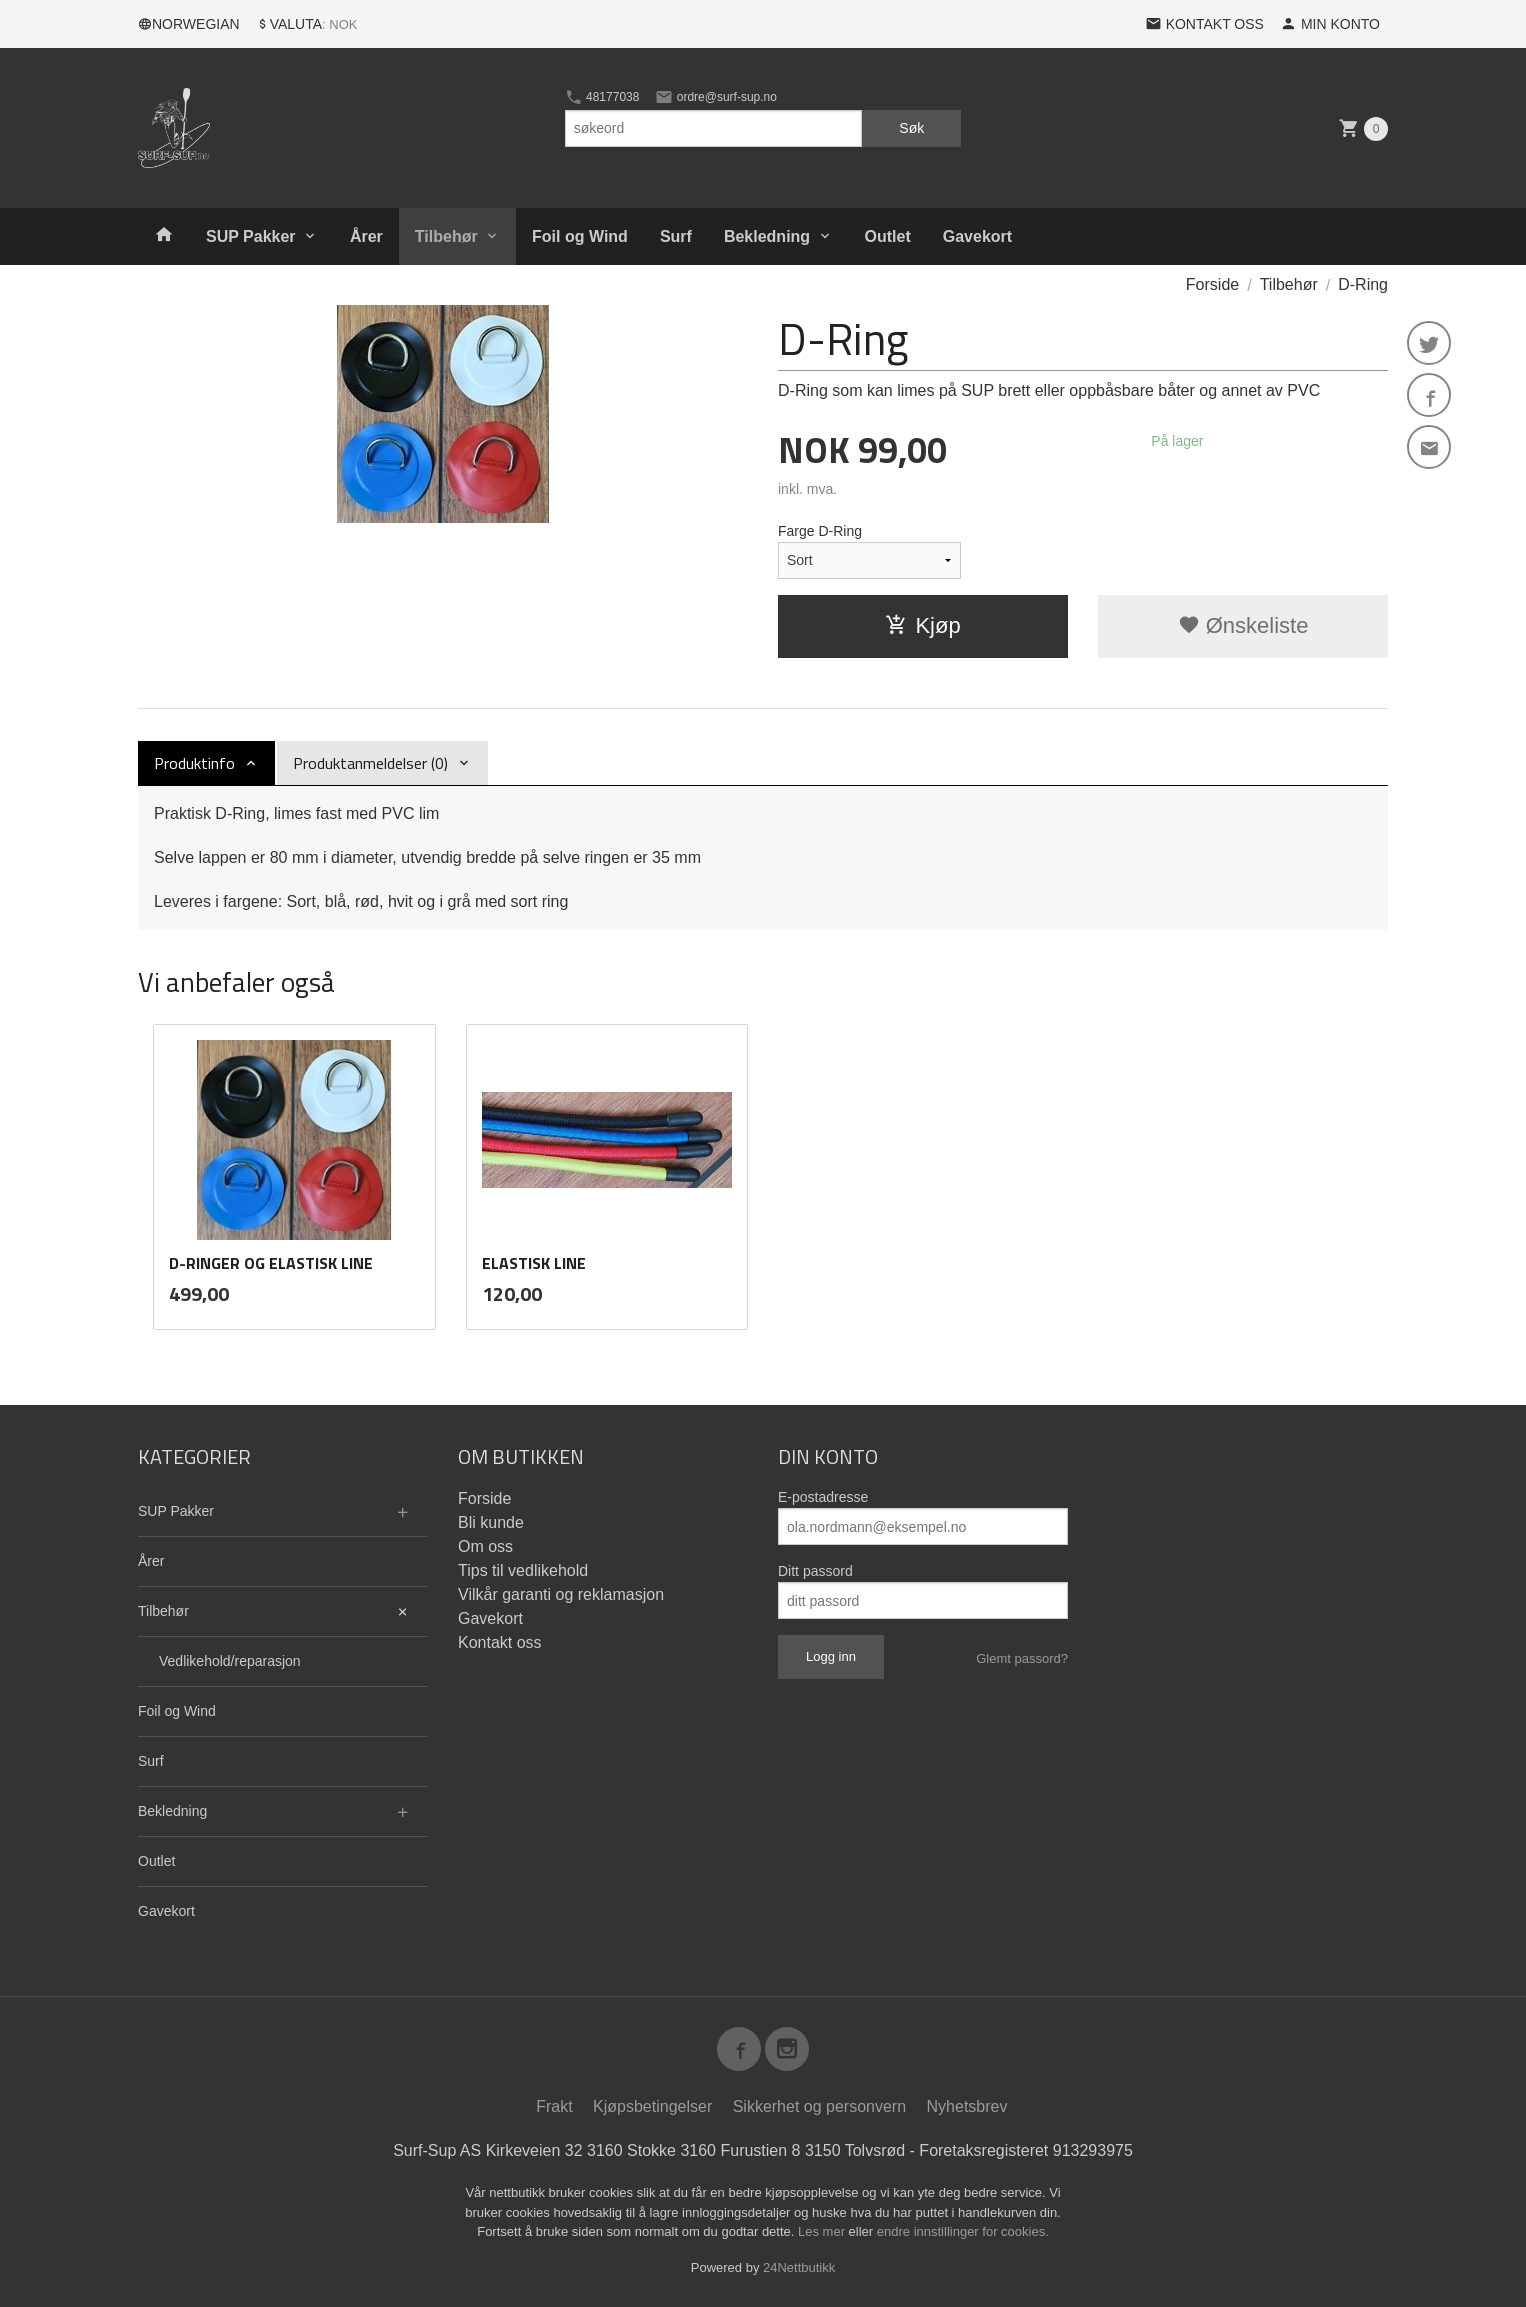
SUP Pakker (251, 236)
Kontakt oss (500, 1642)
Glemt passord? (1022, 1658)
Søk (911, 128)
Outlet (888, 236)
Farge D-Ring (820, 531)
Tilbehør (446, 236)
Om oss (485, 1546)
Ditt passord (815, 1571)
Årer (366, 236)
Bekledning (767, 236)
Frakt (554, 2106)
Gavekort (977, 236)
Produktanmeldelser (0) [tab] (370, 763)
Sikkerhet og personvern (819, 2106)
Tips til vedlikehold (523, 1570)
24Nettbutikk (799, 2267)
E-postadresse (823, 1497)
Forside (1212, 284)
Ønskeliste (1243, 625)
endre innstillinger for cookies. (963, 2231)
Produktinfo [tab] (194, 763)
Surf (676, 236)
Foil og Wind (580, 236)
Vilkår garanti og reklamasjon (561, 1594)
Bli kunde (491, 1522)
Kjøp (922, 625)
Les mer (823, 2231)
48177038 (602, 97)
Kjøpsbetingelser (652, 2106)
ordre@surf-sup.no (716, 97)
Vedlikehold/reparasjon (230, 1661)
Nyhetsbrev (967, 2106)
